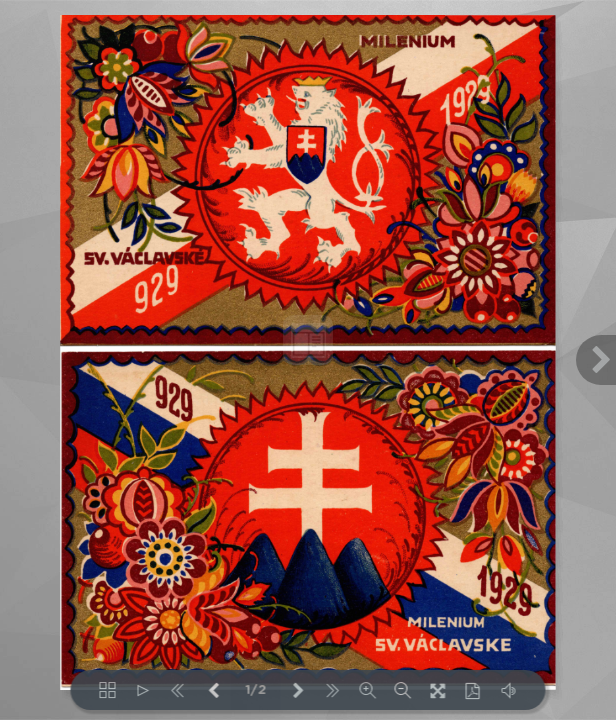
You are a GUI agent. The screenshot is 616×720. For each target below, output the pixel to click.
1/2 (255, 690)
